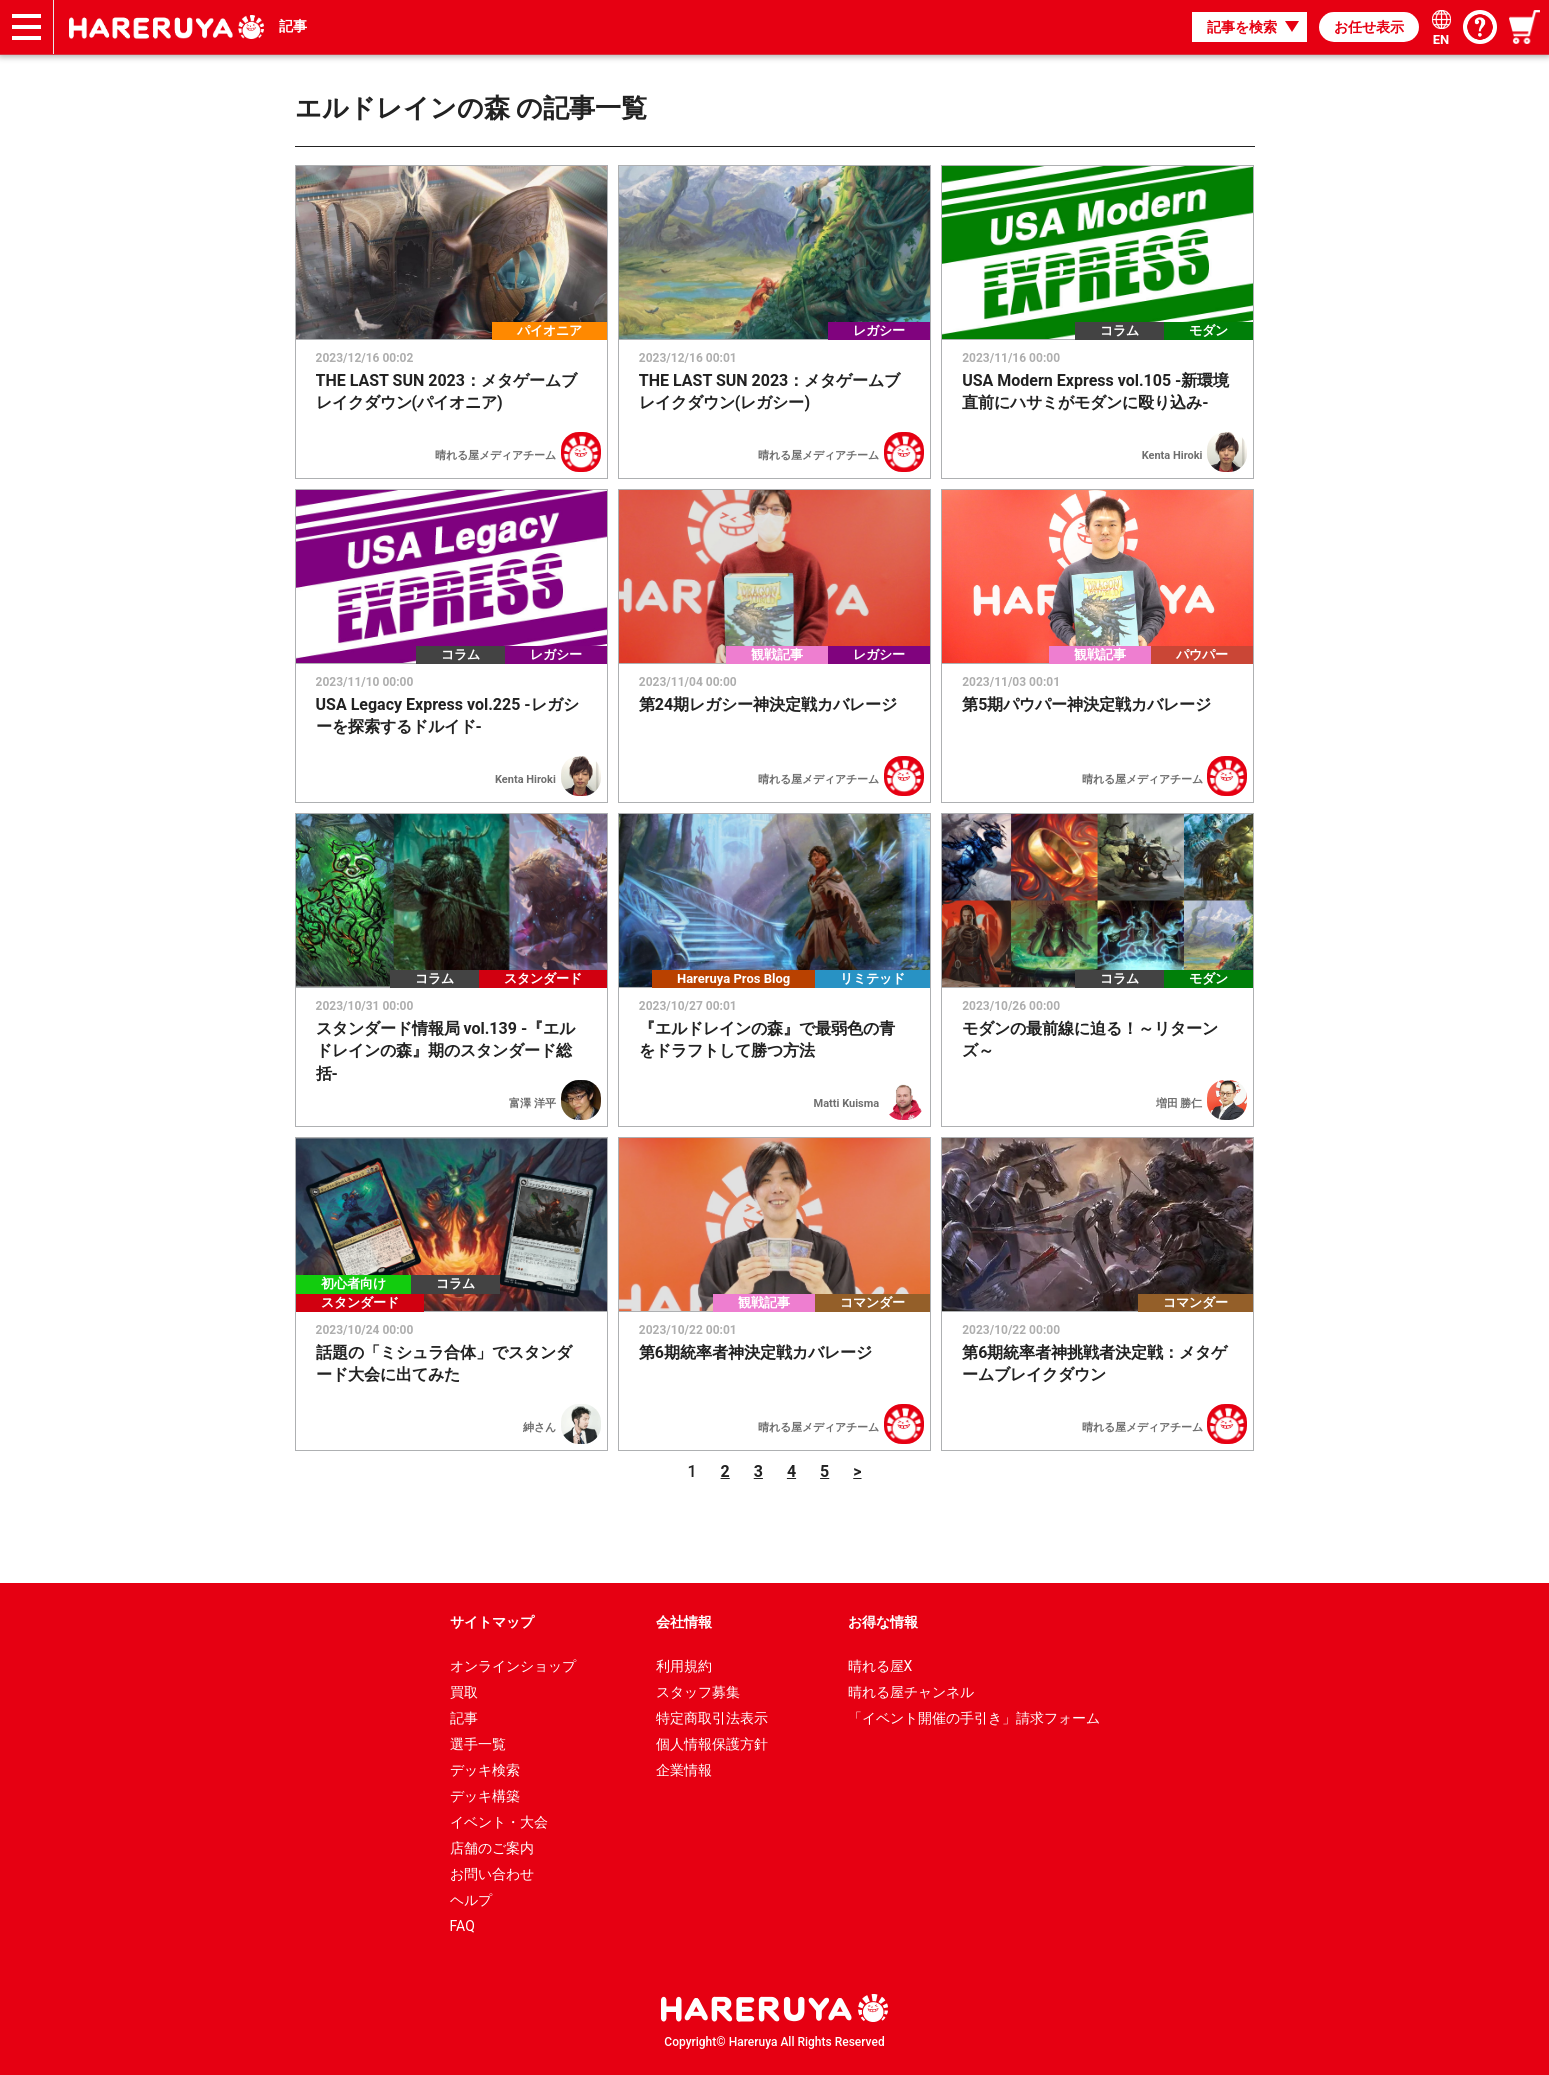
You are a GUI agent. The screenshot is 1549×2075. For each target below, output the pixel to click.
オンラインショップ (513, 1666)
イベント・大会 (499, 1822)
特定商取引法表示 (712, 1718)
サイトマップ (492, 1622)
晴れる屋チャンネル (911, 1692)
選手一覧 (478, 1744)
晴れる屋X (880, 1666)
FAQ (462, 1926)
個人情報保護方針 (712, 1744)
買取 (464, 1692)
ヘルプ (471, 1900)
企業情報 (684, 1770)
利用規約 (684, 1666)
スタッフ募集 (698, 1692)
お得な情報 (883, 1622)
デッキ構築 (485, 1796)
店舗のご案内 (492, 1848)
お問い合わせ (492, 1874)
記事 (293, 26)
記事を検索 (1242, 27)
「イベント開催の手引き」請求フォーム (974, 1718)
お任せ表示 (1369, 27)
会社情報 (684, 1622)
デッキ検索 (485, 1770)
